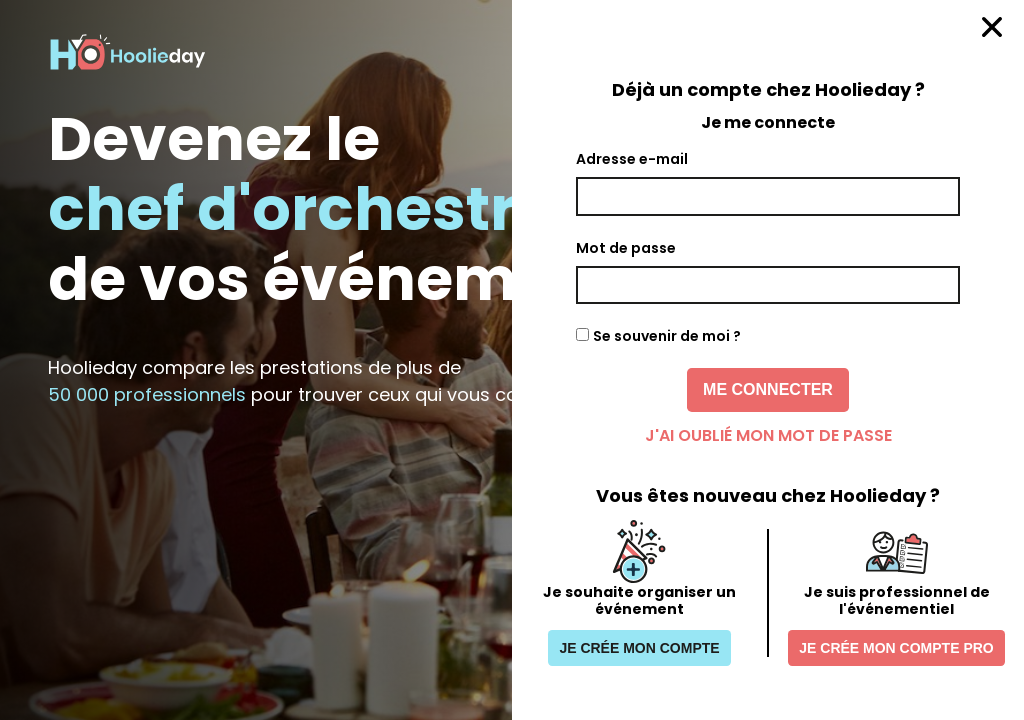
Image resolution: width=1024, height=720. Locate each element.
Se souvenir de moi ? (667, 336)
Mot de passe (626, 248)
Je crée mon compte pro (896, 648)
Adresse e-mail (632, 159)
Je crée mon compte (639, 648)
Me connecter (768, 389)
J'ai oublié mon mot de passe (768, 435)
